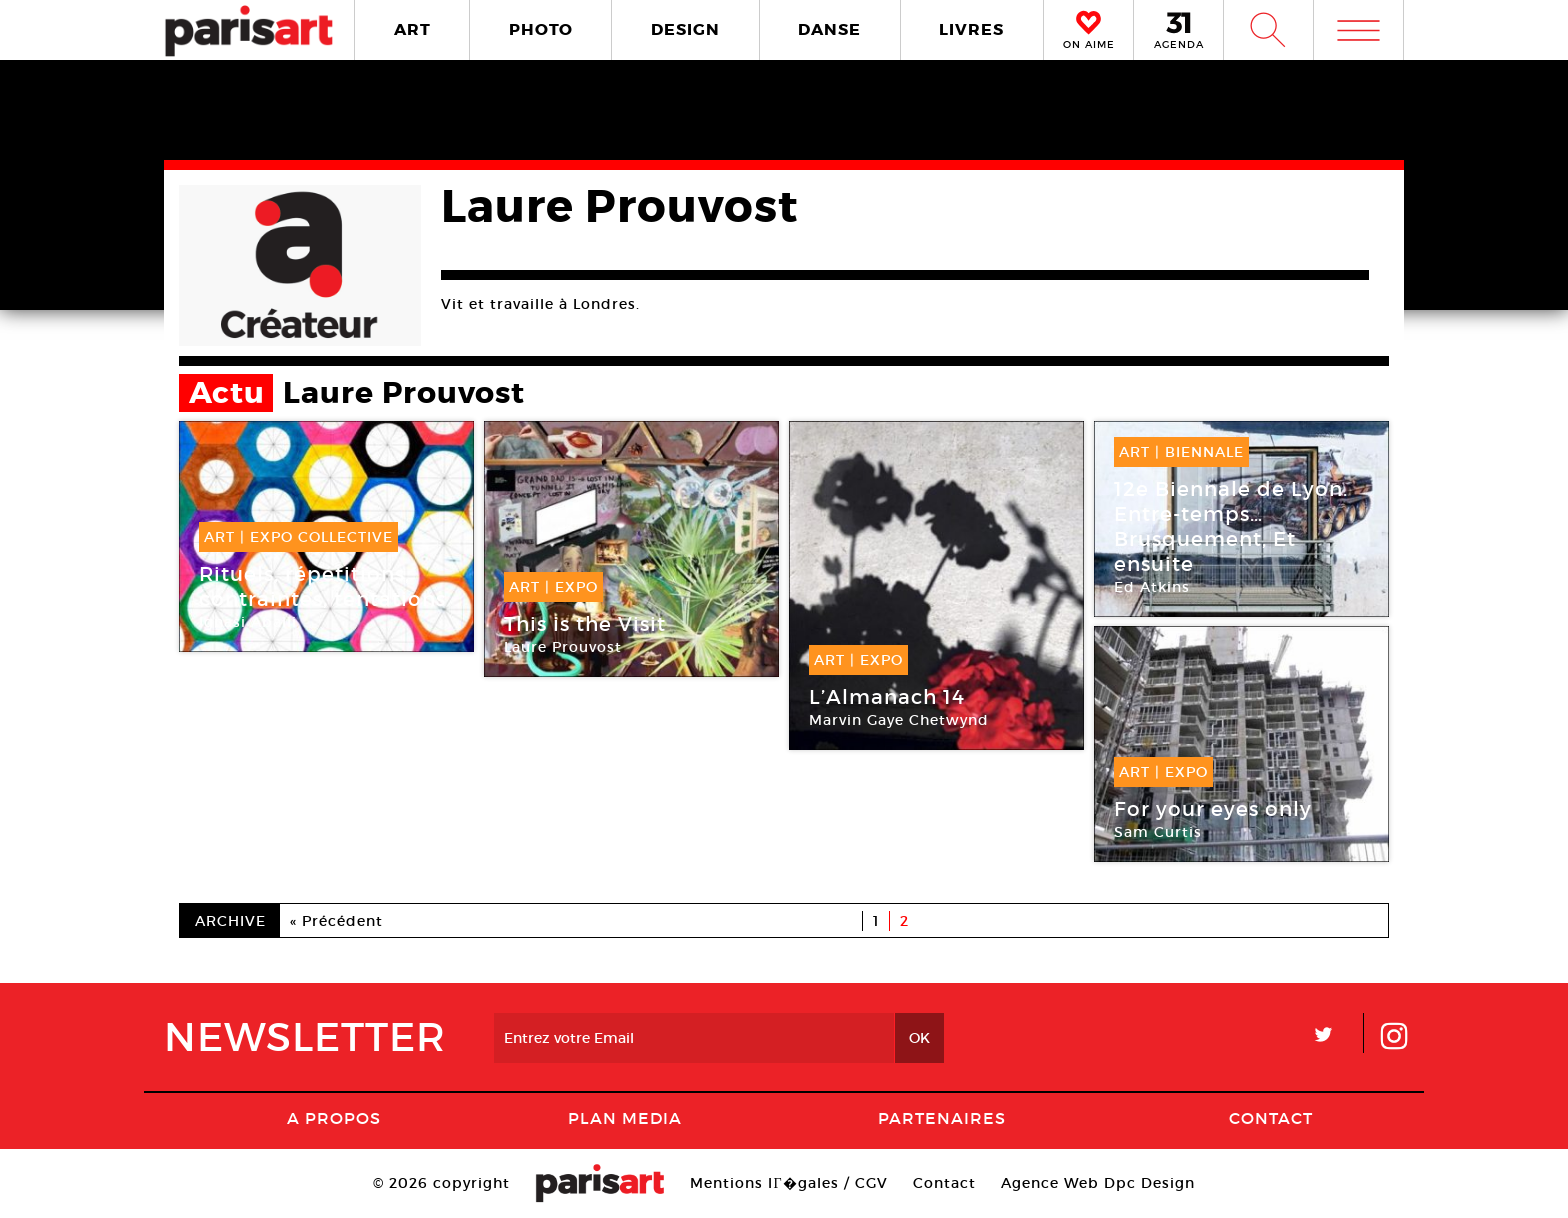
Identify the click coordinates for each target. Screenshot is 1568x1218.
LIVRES (971, 29)
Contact (1271, 1118)
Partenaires (942, 1118)
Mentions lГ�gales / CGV (788, 1183)
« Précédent (336, 921)
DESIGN (685, 29)
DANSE (829, 29)
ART (412, 29)
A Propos (334, 1118)
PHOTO (541, 29)
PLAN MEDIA (625, 1118)
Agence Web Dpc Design (1098, 1183)
